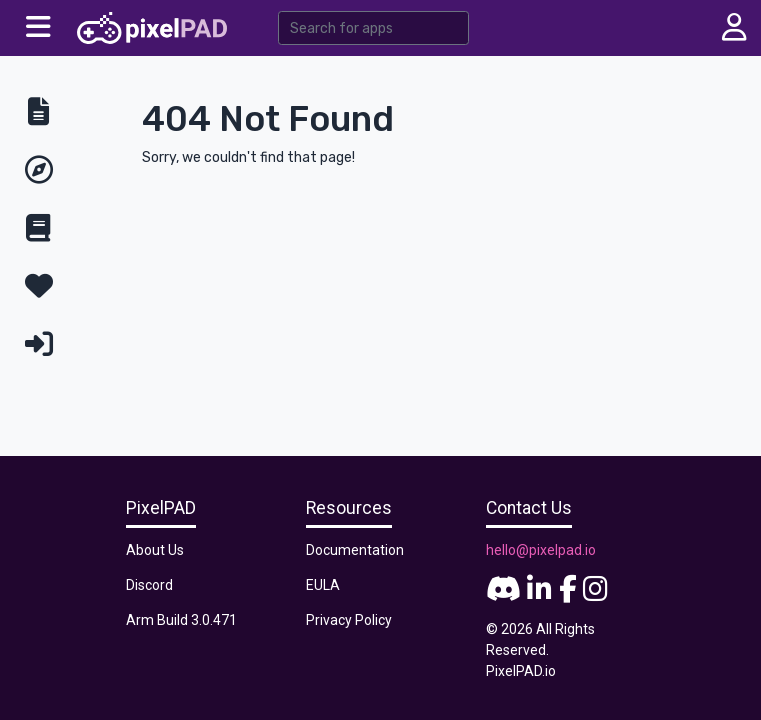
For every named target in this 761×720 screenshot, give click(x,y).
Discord (149, 585)
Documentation (355, 550)
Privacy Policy (349, 620)
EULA (323, 585)
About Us (155, 550)
